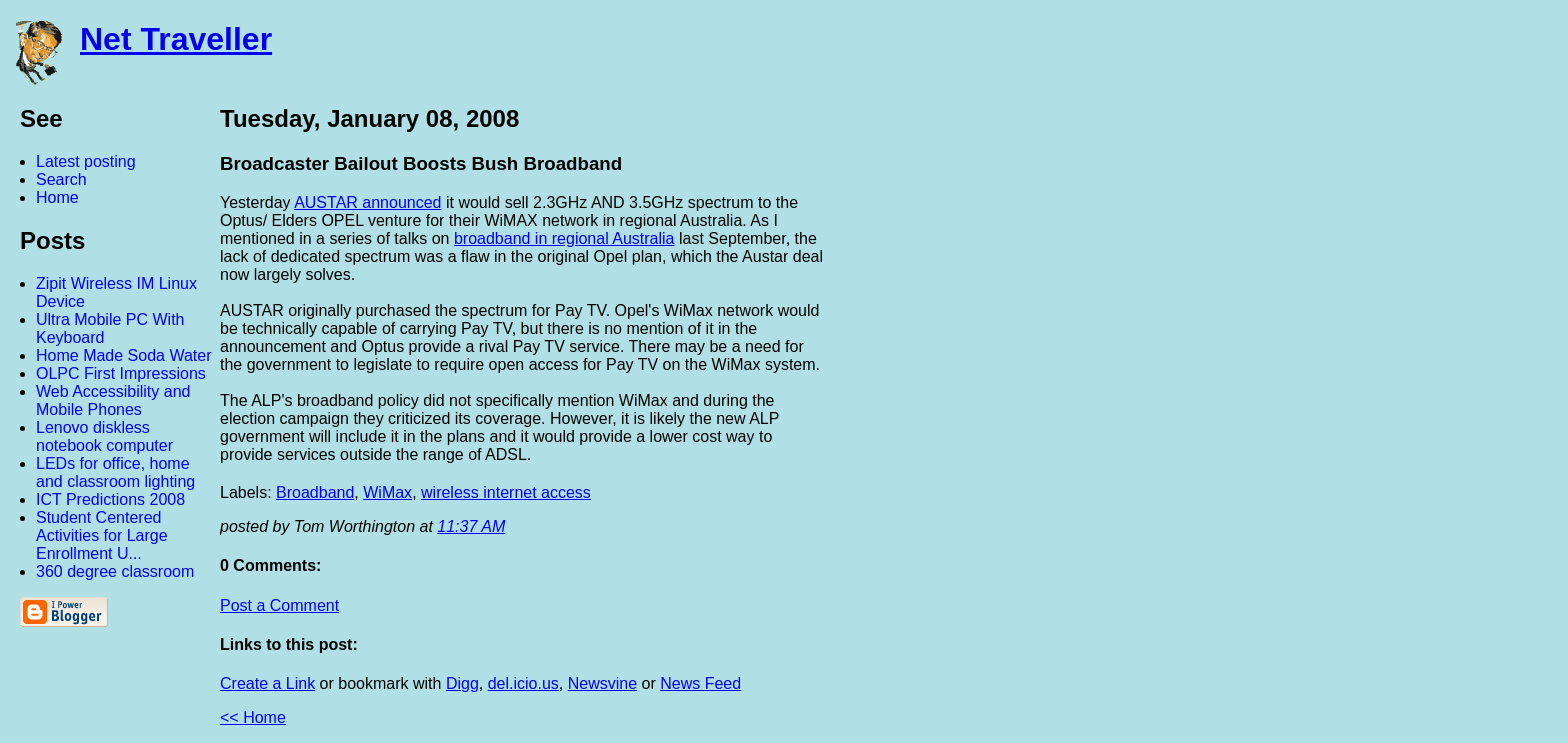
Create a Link (267, 683)
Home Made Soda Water (123, 355)
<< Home (253, 717)
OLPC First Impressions (121, 373)
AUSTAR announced (367, 202)
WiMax (387, 492)
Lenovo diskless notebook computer (104, 436)
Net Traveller (176, 39)
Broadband (315, 492)
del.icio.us (523, 683)
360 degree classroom (115, 571)
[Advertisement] (1348, 403)
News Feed (700, 683)
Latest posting (86, 161)
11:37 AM (471, 526)
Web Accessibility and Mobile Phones (113, 400)
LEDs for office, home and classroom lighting (115, 472)
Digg (462, 683)
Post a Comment (279, 605)
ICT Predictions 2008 (110, 499)
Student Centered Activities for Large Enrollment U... (102, 535)
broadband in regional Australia (564, 238)
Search (61, 179)
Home (57, 197)
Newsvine (602, 683)
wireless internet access (506, 492)
